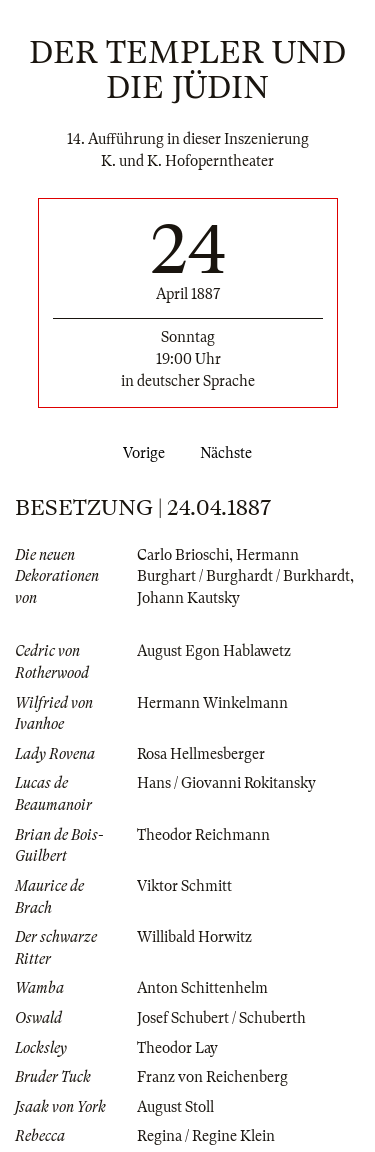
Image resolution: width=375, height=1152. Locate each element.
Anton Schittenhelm (202, 988)
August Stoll (175, 1107)
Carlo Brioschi (183, 555)
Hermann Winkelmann (212, 703)
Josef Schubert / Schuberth (221, 1018)
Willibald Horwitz (194, 937)
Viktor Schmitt (184, 886)
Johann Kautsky (188, 598)
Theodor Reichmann (203, 835)
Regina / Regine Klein (206, 1136)
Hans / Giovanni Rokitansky (226, 783)
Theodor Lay (177, 1048)
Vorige (140, 453)
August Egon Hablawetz (214, 651)
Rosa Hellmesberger (201, 754)
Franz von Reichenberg (212, 1077)
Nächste (230, 453)
